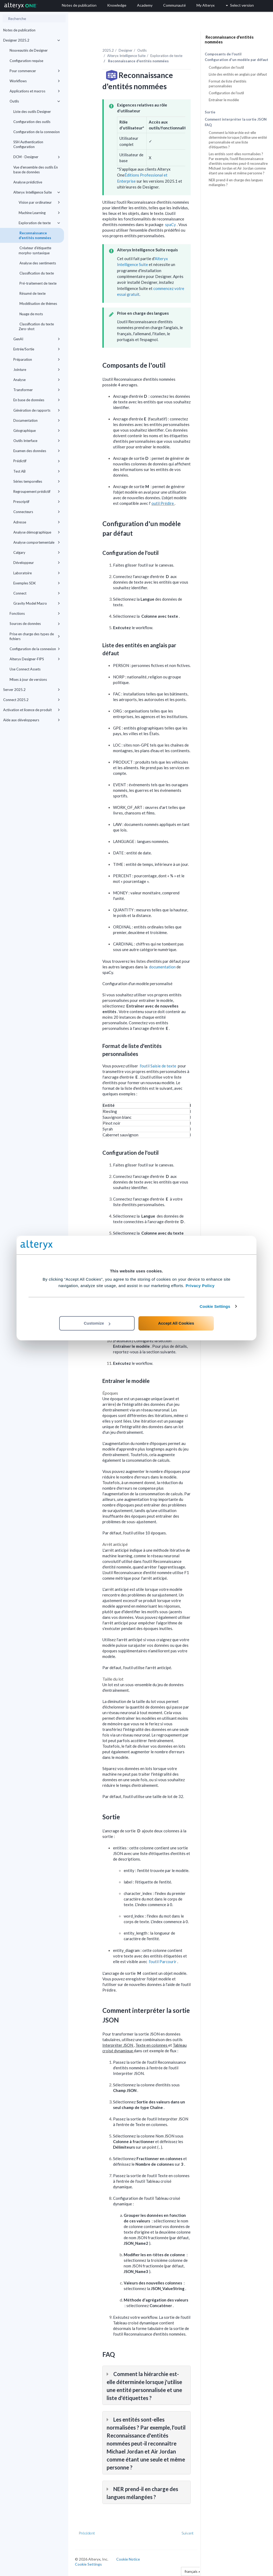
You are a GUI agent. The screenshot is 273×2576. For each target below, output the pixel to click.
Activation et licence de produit (31, 710)
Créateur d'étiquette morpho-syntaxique (35, 250)
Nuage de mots (31, 314)
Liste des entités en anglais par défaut (238, 74)
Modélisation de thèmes (38, 303)
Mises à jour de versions (28, 679)
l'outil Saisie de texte (158, 1065)
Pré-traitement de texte (38, 283)
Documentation (36, 420)
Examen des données (36, 451)
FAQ (208, 125)
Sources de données (35, 623)
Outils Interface (36, 441)
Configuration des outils (31, 122)
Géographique (36, 430)
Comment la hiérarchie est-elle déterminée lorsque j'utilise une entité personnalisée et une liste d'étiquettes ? (238, 139)
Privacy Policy (200, 1285)
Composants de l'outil (223, 54)
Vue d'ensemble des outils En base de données (35, 169)
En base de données (36, 400)
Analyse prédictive (27, 182)
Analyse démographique (36, 532)
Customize (97, 1323)
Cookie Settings (215, 1306)
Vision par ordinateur (39, 202)
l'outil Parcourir (163, 1961)
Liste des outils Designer (32, 111)
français (192, 2571)
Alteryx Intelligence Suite (36, 192)
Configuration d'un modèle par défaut (236, 60)
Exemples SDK (36, 583)
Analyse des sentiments (37, 263)
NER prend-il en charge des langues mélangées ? (236, 182)
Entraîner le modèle (224, 100)
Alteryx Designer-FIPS (35, 659)
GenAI (36, 339)
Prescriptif (36, 501)
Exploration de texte (39, 223)
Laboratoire (36, 573)
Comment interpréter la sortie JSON (236, 119)
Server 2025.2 (31, 689)
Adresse (36, 522)
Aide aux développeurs (31, 720)
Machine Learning (39, 213)
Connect (36, 593)
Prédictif (36, 461)
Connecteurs (36, 512)
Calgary (36, 552)
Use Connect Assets (25, 669)
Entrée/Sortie (36, 349)
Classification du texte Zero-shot (36, 326)
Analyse (36, 380)
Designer (126, 50)
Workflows (35, 81)
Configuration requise (26, 61)
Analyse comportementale (36, 542)
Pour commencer (35, 71)
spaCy (171, 224)
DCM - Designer (36, 157)
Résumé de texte (32, 293)
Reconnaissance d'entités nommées (35, 235)
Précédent (87, 2533)
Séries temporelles (36, 481)
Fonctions (35, 613)
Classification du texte (36, 273)
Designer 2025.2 (31, 40)
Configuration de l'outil (226, 67)
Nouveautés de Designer (29, 50)
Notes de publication (19, 30)
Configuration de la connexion (36, 132)
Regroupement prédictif (36, 491)
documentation (162, 966)
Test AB (36, 471)
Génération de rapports (36, 410)
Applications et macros (35, 91)
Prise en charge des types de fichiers (35, 636)
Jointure (36, 369)
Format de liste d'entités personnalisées (227, 83)
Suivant (188, 2533)
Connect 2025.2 (31, 700)
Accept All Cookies (176, 1323)
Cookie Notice (128, 2559)
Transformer (36, 390)
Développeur (36, 562)
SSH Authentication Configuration (28, 144)
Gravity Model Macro (36, 603)
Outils (35, 101)
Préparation (36, 359)
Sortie (210, 112)
